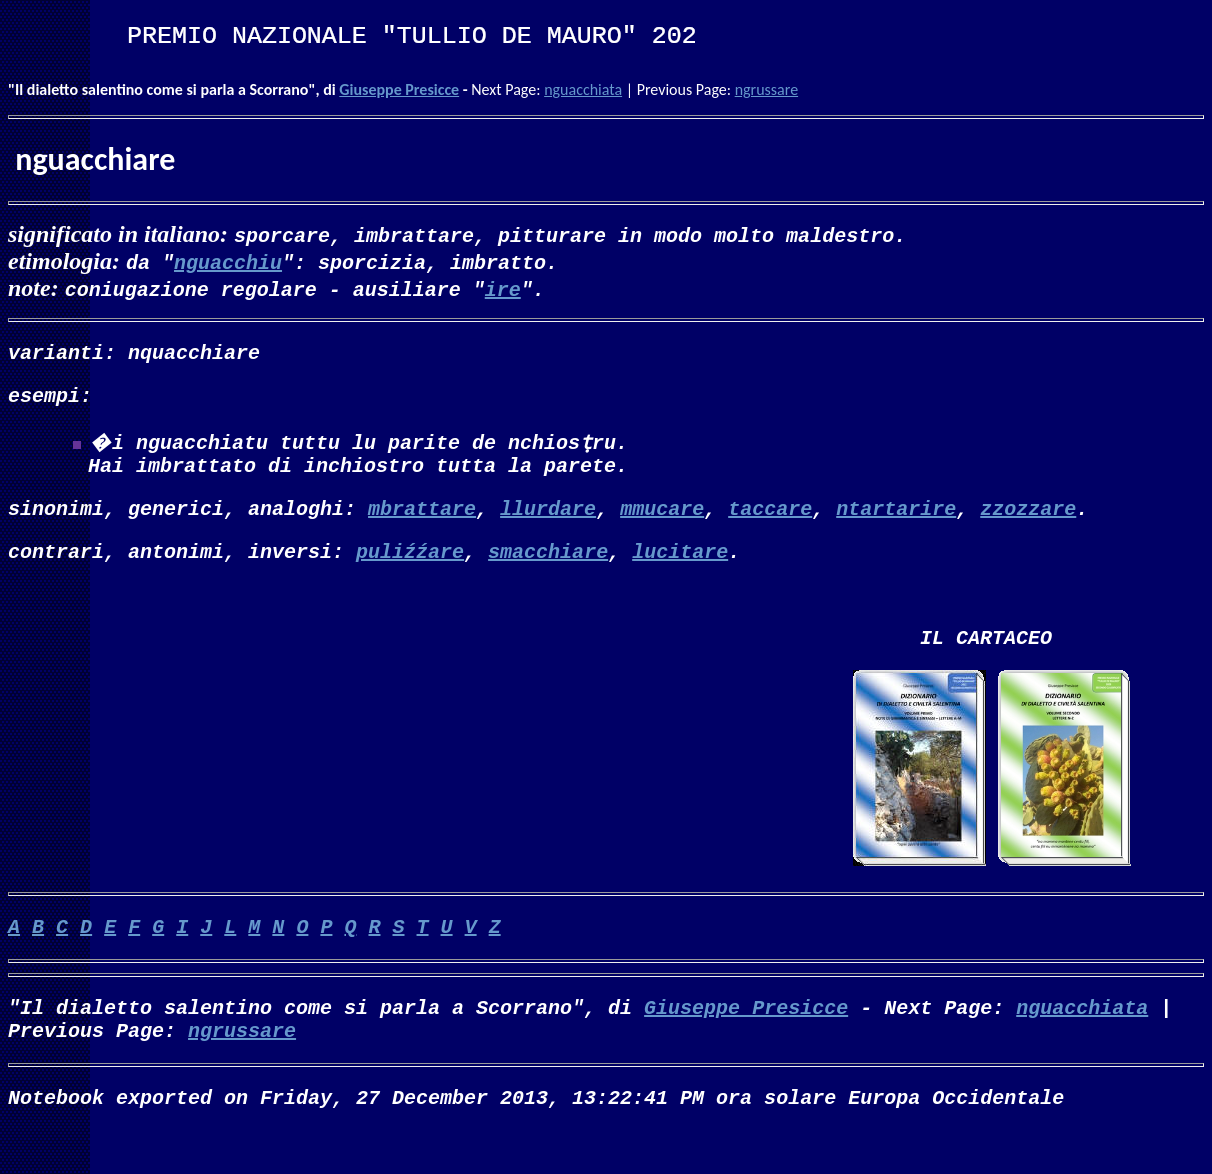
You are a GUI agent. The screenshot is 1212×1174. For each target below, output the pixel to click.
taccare (770, 523)
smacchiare (548, 570)
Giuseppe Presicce (399, 89)
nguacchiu (228, 261)
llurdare (548, 523)
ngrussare (766, 89)
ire (503, 288)
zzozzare (1028, 523)
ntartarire (896, 523)
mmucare (662, 523)
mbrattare (422, 523)
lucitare (680, 570)
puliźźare (410, 570)
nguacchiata (583, 89)
